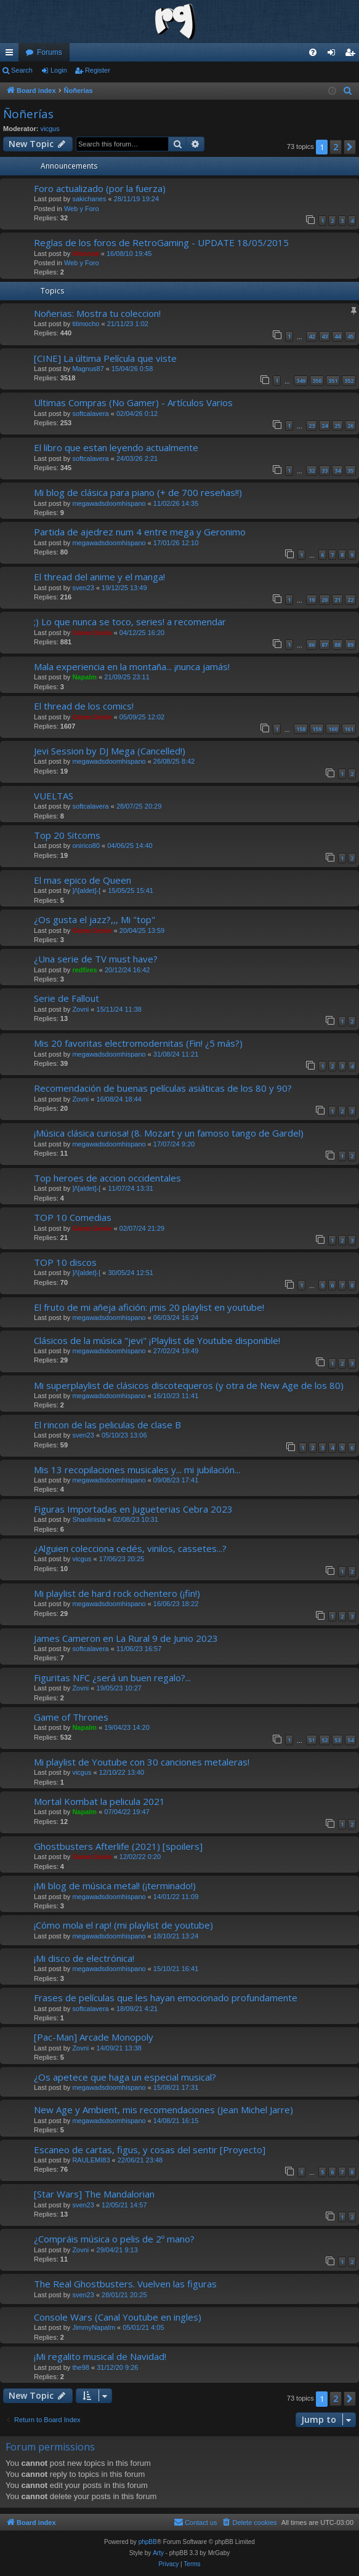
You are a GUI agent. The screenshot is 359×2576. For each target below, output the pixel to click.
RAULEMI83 (91, 2160)
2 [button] (335, 147)
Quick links (11, 55)
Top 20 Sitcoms (67, 835)
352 (348, 381)
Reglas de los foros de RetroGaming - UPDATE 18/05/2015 (161, 242)
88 (337, 645)
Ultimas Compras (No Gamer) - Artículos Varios (133, 402)
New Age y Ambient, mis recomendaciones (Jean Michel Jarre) (163, 2109)
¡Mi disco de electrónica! (84, 1958)
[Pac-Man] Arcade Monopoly (93, 2037)
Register (97, 70)
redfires (84, 970)
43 (324, 336)
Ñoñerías (28, 114)
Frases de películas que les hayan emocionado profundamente (165, 1997)
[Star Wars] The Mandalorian (94, 2194)
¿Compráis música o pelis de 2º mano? (114, 2239)
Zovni (80, 1009)
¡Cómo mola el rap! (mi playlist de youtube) (123, 1925)
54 (350, 1740)
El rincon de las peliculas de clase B (107, 1424)
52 (324, 1740)
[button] (350, 147)
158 (300, 729)
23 (312, 426)
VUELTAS (53, 796)
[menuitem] (313, 52)
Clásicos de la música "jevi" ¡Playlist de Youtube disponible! (157, 1340)
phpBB (148, 2541)
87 (324, 645)
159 (316, 729)
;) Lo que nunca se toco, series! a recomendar (130, 621)
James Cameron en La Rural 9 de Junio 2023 (126, 1638)
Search (22, 70)
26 (350, 426)
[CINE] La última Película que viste (105, 358)
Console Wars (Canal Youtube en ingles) (117, 2317)
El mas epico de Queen (82, 880)
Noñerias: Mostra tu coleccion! (97, 313)
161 (348, 729)
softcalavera (90, 413)
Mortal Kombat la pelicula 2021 (99, 1801)
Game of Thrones (71, 1717)
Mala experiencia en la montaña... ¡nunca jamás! (132, 666)
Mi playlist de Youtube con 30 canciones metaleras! (141, 1762)
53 (337, 1740)
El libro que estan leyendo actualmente (116, 447)
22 (350, 600)
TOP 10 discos (65, 1262)
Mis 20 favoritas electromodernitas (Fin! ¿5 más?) (138, 1043)
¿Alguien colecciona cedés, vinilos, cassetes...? (130, 1548)
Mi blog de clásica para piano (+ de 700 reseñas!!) (138, 492)
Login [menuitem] (334, 55)
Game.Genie (91, 632)
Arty (158, 2553)
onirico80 (86, 845)
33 (324, 470)
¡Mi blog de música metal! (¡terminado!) (115, 1885)
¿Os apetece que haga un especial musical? (125, 2077)
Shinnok (85, 253)
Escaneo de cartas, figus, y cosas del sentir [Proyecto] (149, 2149)
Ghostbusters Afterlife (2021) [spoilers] (118, 1846)
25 (337, 426)
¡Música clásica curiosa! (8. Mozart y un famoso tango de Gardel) (169, 1133)
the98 (80, 2367)
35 (350, 470)
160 (332, 729)
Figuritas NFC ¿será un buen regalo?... (112, 1677)
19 (312, 600)
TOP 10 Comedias (72, 1217)
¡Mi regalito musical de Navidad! (100, 2356)
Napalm (84, 677)
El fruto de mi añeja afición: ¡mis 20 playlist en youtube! (149, 1307)
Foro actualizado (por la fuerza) (100, 188)
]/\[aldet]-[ (86, 890)
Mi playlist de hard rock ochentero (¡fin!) (117, 1593)
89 (350, 645)
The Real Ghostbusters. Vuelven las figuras (125, 2284)
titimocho (85, 323)
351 (332, 381)
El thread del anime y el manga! (99, 576)
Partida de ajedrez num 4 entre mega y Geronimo (140, 532)
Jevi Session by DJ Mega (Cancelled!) (109, 751)
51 (312, 1740)
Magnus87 (87, 368)
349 (300, 381)
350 (316, 381)
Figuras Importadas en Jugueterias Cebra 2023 (133, 1509)
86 (312, 645)
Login (58, 70)
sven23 (83, 587)
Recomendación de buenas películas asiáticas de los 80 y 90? (163, 1088)
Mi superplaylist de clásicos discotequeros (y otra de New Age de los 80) (189, 1385)
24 (324, 426)
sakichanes (89, 198)
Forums (49, 52)
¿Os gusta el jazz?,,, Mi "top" (94, 919)
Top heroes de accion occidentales (107, 1178)
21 (337, 600)
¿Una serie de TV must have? (96, 959)
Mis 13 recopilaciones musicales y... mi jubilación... (137, 1469)
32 (312, 470)
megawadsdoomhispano (108, 503)
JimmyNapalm (93, 2327)
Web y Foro (81, 208)
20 (324, 600)
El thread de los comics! (84, 706)
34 (337, 470)
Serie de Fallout (66, 998)
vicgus (50, 128)
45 (350, 336)
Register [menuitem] (352, 55)
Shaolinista (88, 1519)
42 (312, 336)
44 (337, 336)
